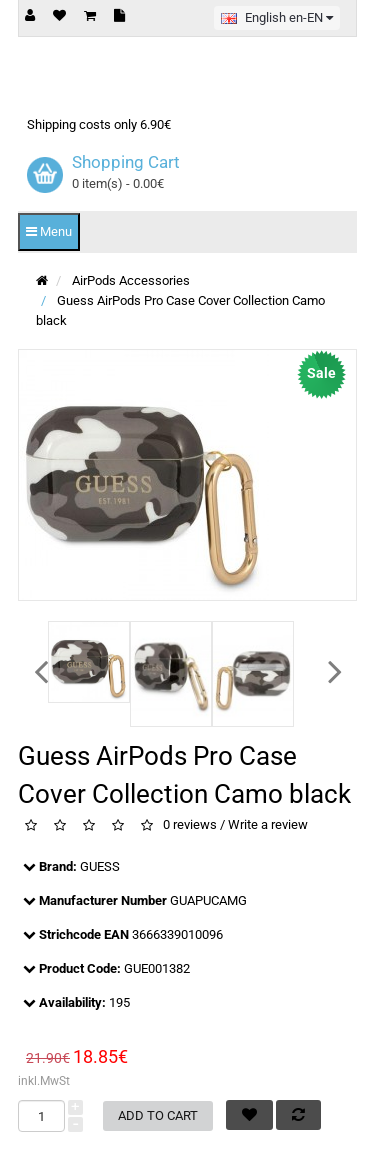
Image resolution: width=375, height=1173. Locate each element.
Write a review (268, 825)
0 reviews (190, 825)
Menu (49, 231)
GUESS (100, 866)
